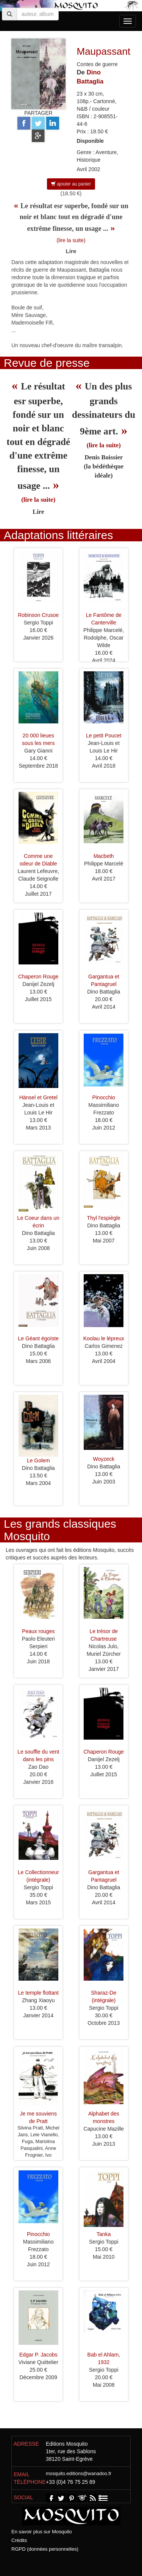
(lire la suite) (70, 240)
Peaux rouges (38, 1631)
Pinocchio (103, 1097)
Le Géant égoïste (38, 1338)
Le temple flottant (38, 1993)
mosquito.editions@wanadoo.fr (78, 2473)
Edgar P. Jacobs (38, 2355)
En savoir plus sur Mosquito (41, 2531)
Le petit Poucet (103, 735)
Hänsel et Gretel (38, 1097)
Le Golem (38, 1460)
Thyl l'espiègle (103, 1218)
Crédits (19, 2540)
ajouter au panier (71, 184)
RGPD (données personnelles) (44, 2549)
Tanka (104, 2234)
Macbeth (104, 856)
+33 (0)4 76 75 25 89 (70, 2482)
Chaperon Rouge (38, 977)
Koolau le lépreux (103, 1338)
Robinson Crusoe (38, 615)
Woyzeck (103, 1459)
